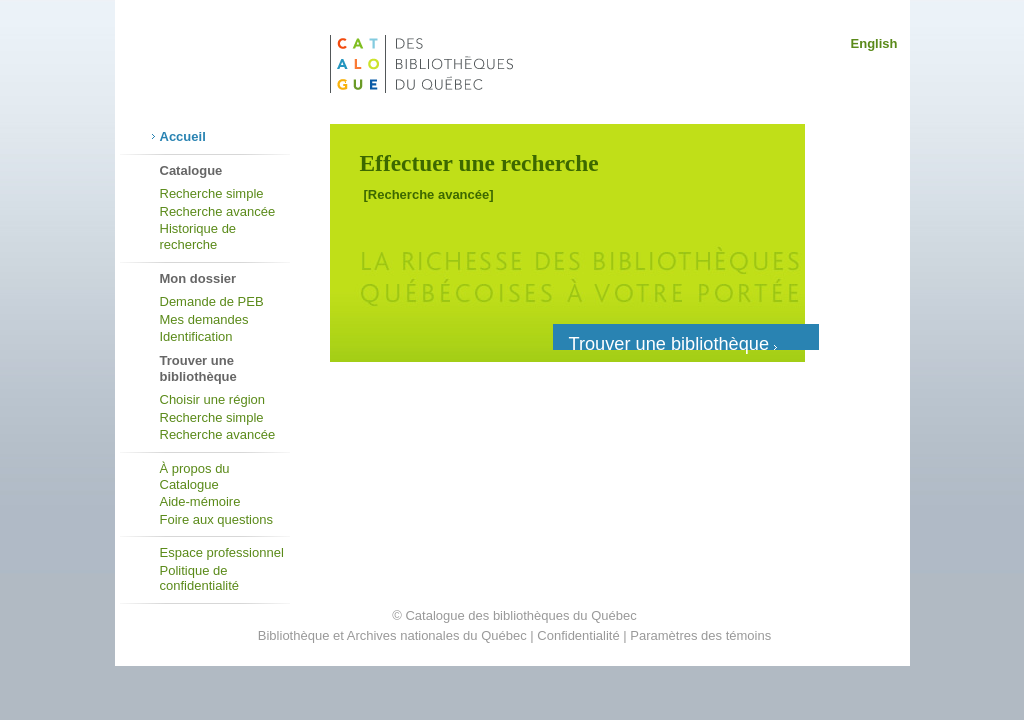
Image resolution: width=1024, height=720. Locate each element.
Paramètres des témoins (700, 635)
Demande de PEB (212, 301)
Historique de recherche (198, 236)
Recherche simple (212, 193)
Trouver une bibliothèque (673, 342)
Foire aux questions (216, 519)
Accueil (183, 136)
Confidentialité (578, 635)
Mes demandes (204, 319)
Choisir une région (213, 399)
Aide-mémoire (200, 501)
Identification (196, 336)
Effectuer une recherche (479, 163)
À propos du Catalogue (195, 476)
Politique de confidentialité (200, 578)
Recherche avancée (218, 211)
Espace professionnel (222, 552)
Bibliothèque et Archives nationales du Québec (392, 635)
